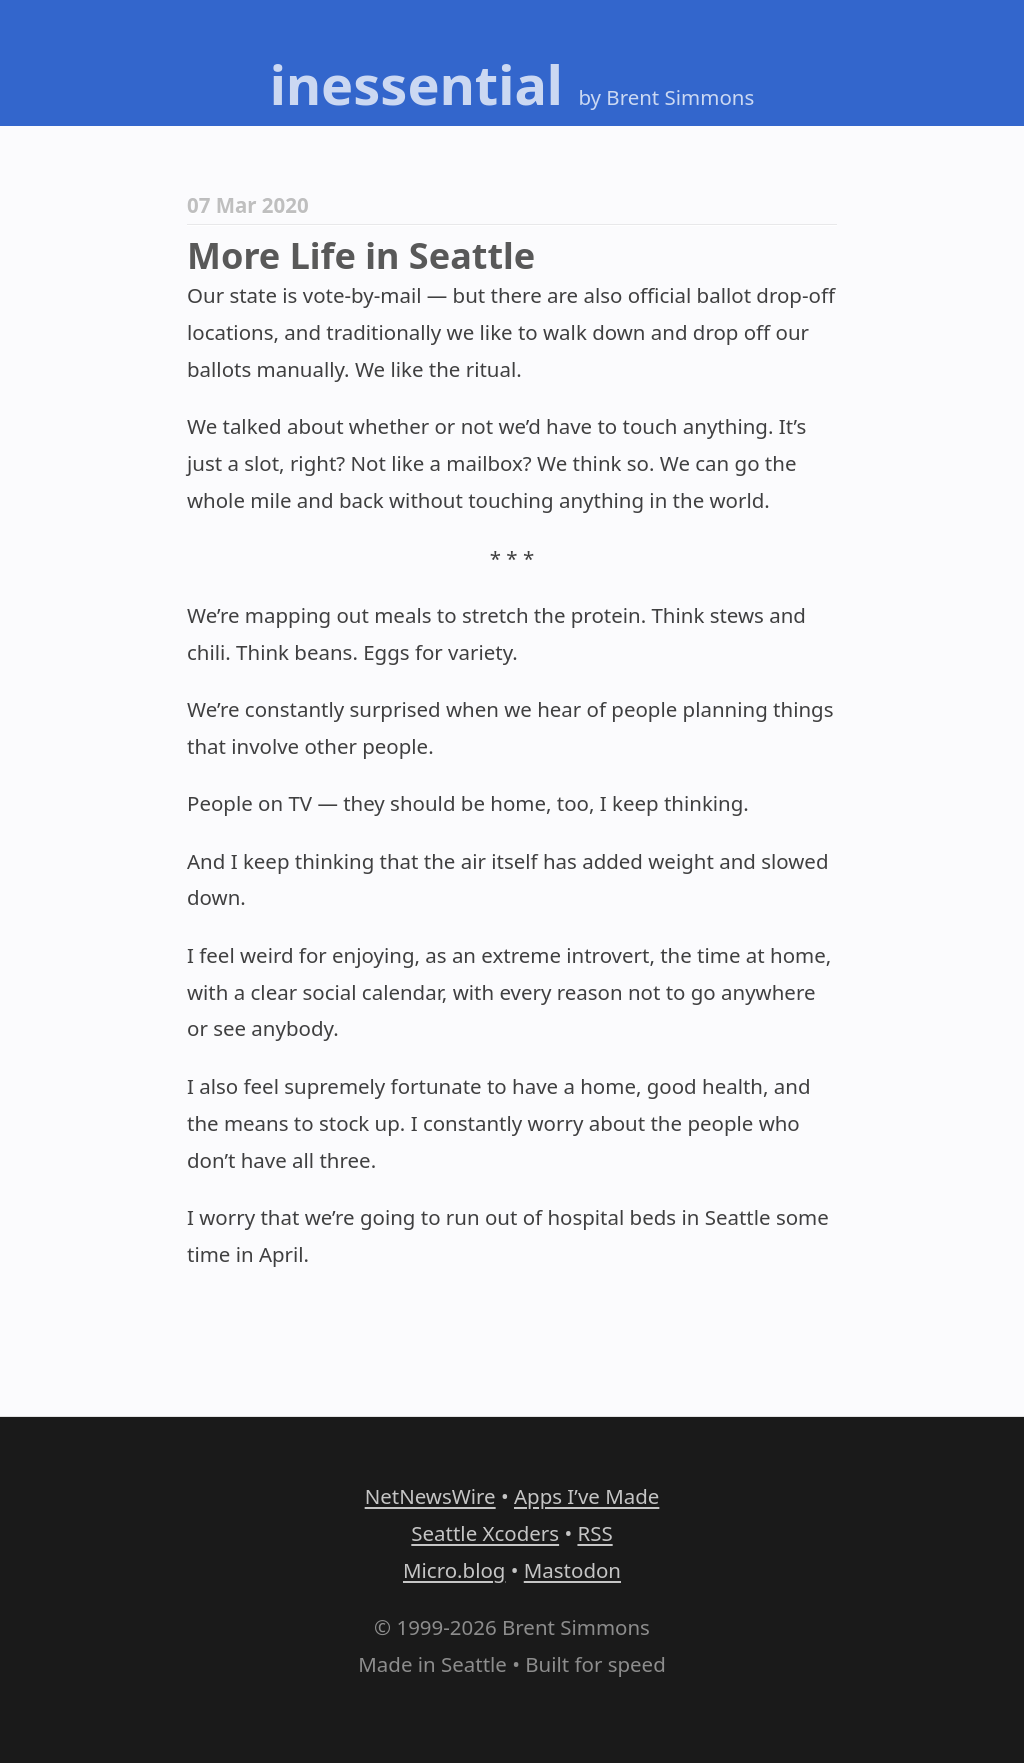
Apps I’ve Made (586, 1496)
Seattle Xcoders (485, 1533)
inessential (416, 84)
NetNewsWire (430, 1496)
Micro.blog (454, 1570)
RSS (594, 1533)
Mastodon (572, 1570)
